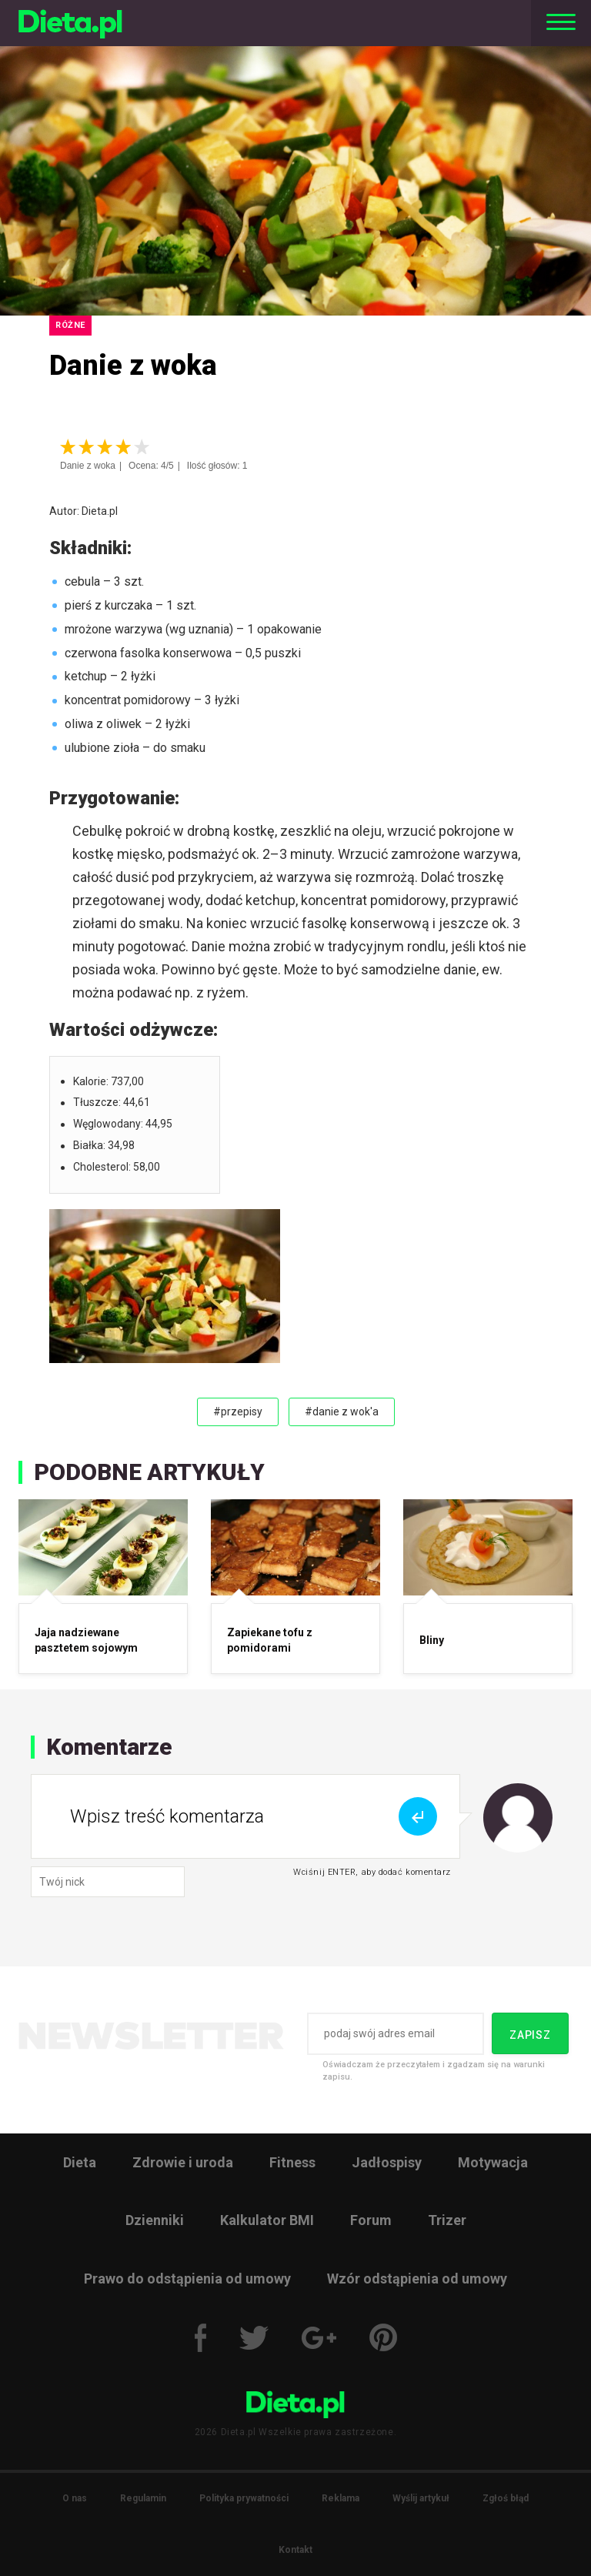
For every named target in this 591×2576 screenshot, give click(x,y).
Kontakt (295, 2549)
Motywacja (493, 2162)
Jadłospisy (387, 2162)
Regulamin (143, 2498)
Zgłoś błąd (505, 2498)
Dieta (79, 2162)
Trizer (447, 2220)
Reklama (340, 2498)
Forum (371, 2220)
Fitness (292, 2162)
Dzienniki (154, 2220)
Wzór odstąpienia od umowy (417, 2278)
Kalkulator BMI (267, 2220)
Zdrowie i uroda (182, 2162)
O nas (74, 2498)
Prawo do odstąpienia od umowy (187, 2278)
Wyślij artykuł (420, 2498)
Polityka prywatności (244, 2498)
